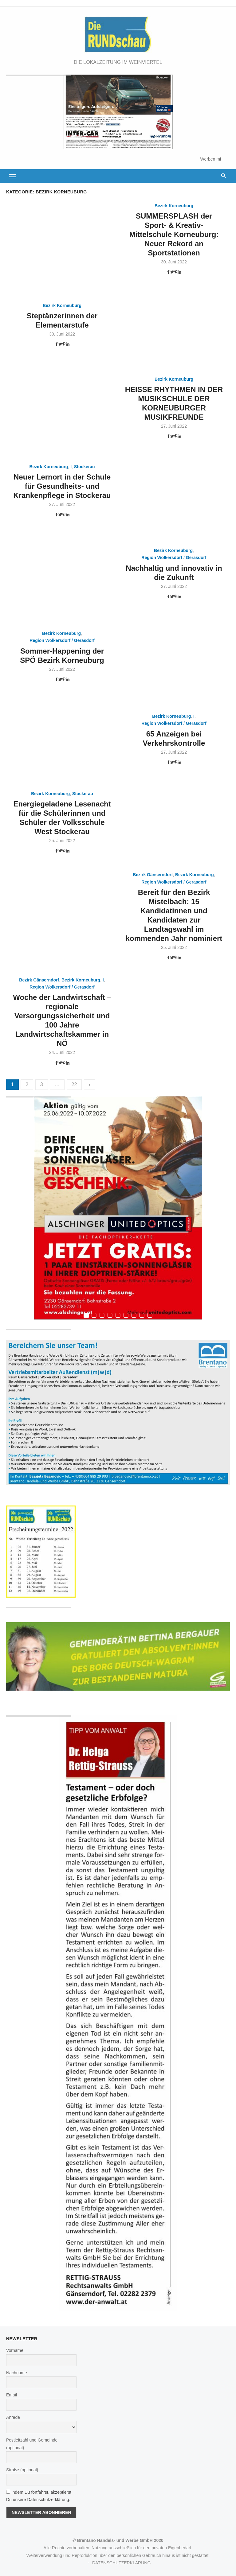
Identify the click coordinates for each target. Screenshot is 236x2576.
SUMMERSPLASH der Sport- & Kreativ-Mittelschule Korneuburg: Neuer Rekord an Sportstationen (174, 234)
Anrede (13, 2417)
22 (74, 1084)
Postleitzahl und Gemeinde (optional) (31, 2444)
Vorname (14, 2350)
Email (11, 2394)
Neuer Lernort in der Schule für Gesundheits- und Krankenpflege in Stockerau (62, 486)
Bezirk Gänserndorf (153, 874)
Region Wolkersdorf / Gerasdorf (173, 557)
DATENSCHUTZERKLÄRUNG (121, 2562)
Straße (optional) (22, 2469)
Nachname (16, 2372)
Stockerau (84, 466)
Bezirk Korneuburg (174, 205)
